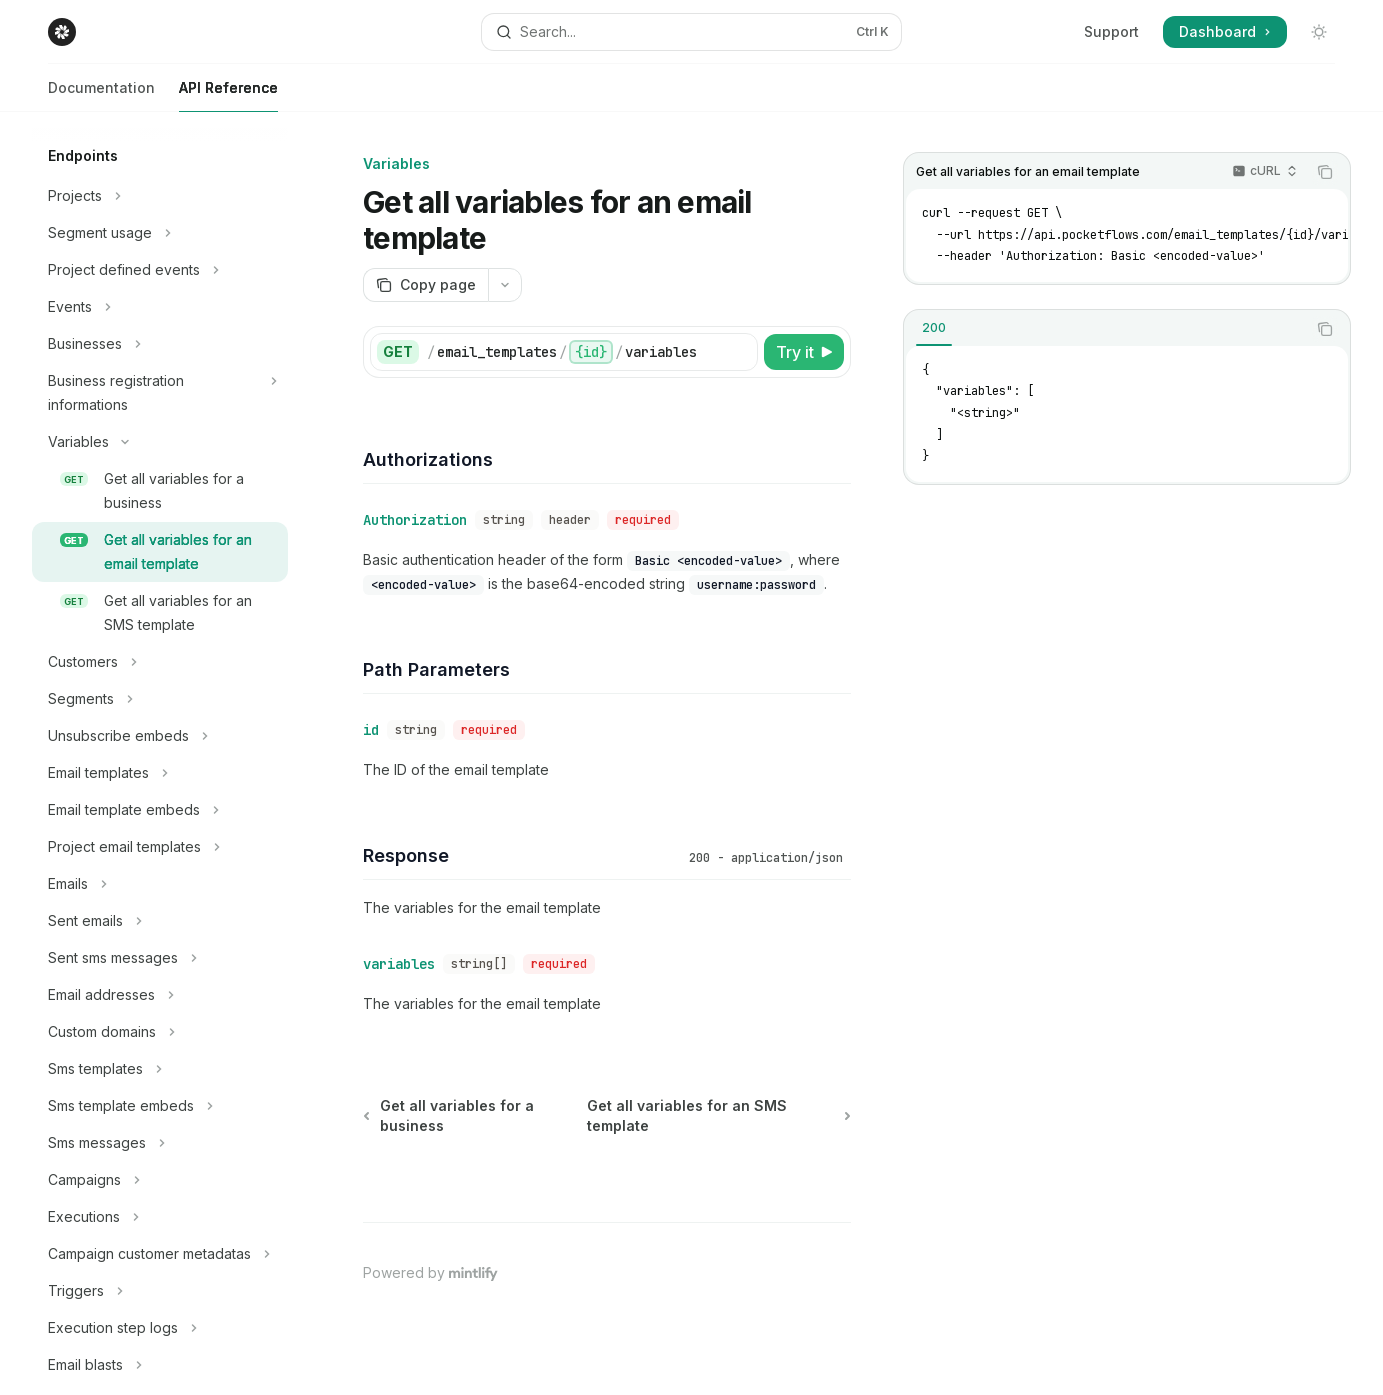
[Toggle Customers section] (160, 662)
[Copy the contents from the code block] (1325, 172)
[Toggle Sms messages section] (160, 1143)
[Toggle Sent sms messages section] (160, 958)
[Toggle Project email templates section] (160, 847)
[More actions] (505, 285)
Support (1111, 31)
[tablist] (1105, 329)
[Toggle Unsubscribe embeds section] (160, 736)
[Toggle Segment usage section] (160, 233)
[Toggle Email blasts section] (160, 1365)
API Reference (228, 95)
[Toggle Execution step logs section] (160, 1328)
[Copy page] (425, 285)
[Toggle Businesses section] (160, 344)
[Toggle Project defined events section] (160, 270)
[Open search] (691, 32)
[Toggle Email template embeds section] (160, 810)
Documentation (101, 95)
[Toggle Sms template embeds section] (160, 1106)
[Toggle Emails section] (160, 884)
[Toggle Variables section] (160, 442)
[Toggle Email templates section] (160, 773)
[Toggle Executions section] (160, 1217)
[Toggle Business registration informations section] (160, 393)
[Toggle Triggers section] (160, 1291)
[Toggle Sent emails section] (160, 921)
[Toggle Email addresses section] (160, 995)
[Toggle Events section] (160, 307)
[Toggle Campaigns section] (160, 1180)
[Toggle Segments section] (160, 699)
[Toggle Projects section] (160, 196)
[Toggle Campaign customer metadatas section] (160, 1254)
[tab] (934, 328)
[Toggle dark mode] (1319, 32)
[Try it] (804, 352)
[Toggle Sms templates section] (160, 1069)
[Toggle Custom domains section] (160, 1032)
